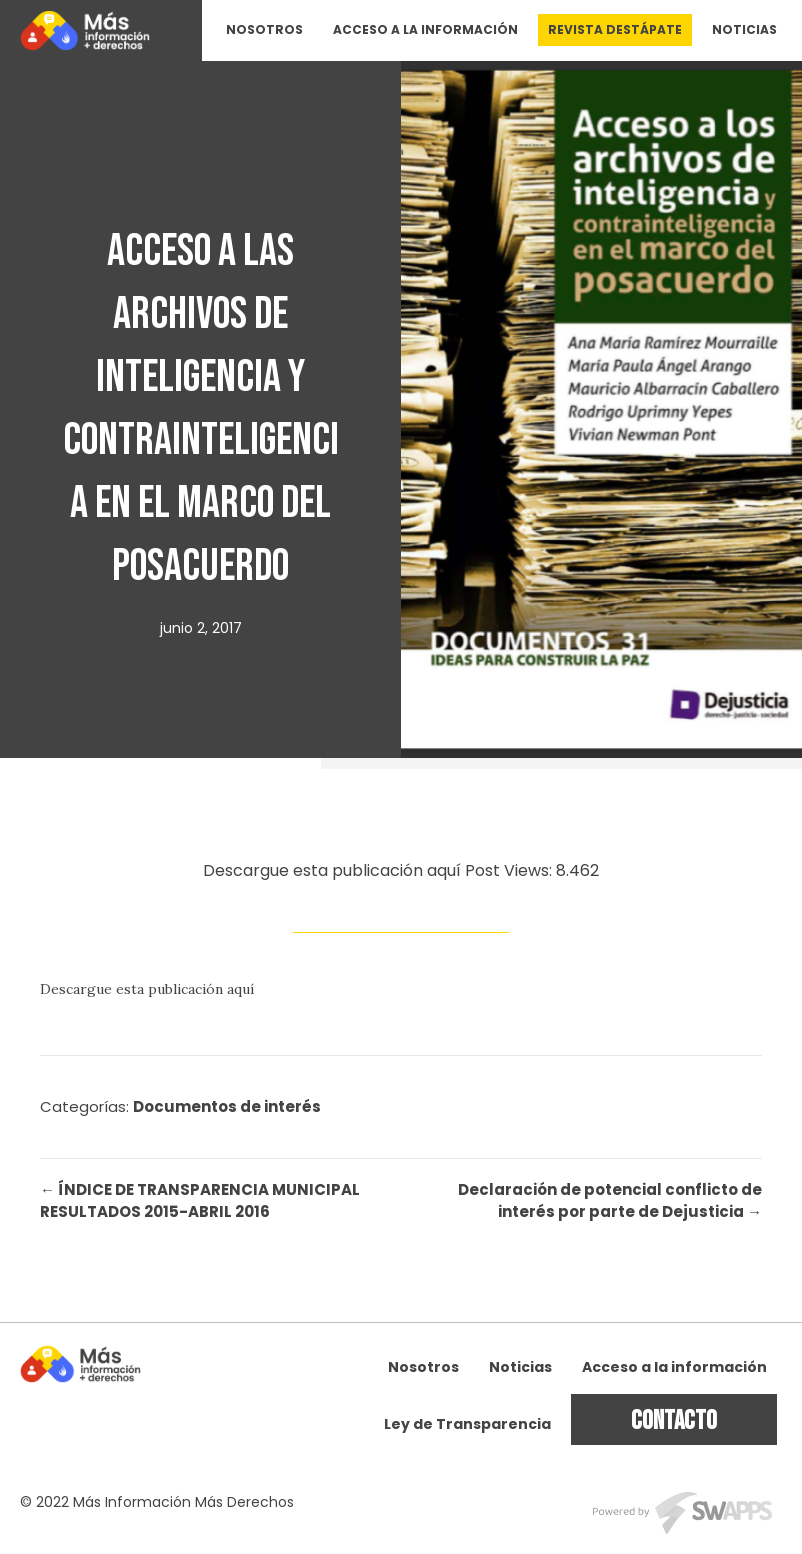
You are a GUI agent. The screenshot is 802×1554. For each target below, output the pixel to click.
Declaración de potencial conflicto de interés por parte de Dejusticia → (610, 1200)
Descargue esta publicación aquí (147, 989)
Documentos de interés (227, 1106)
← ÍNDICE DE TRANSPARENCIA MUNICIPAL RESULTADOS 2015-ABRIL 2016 (200, 1200)
